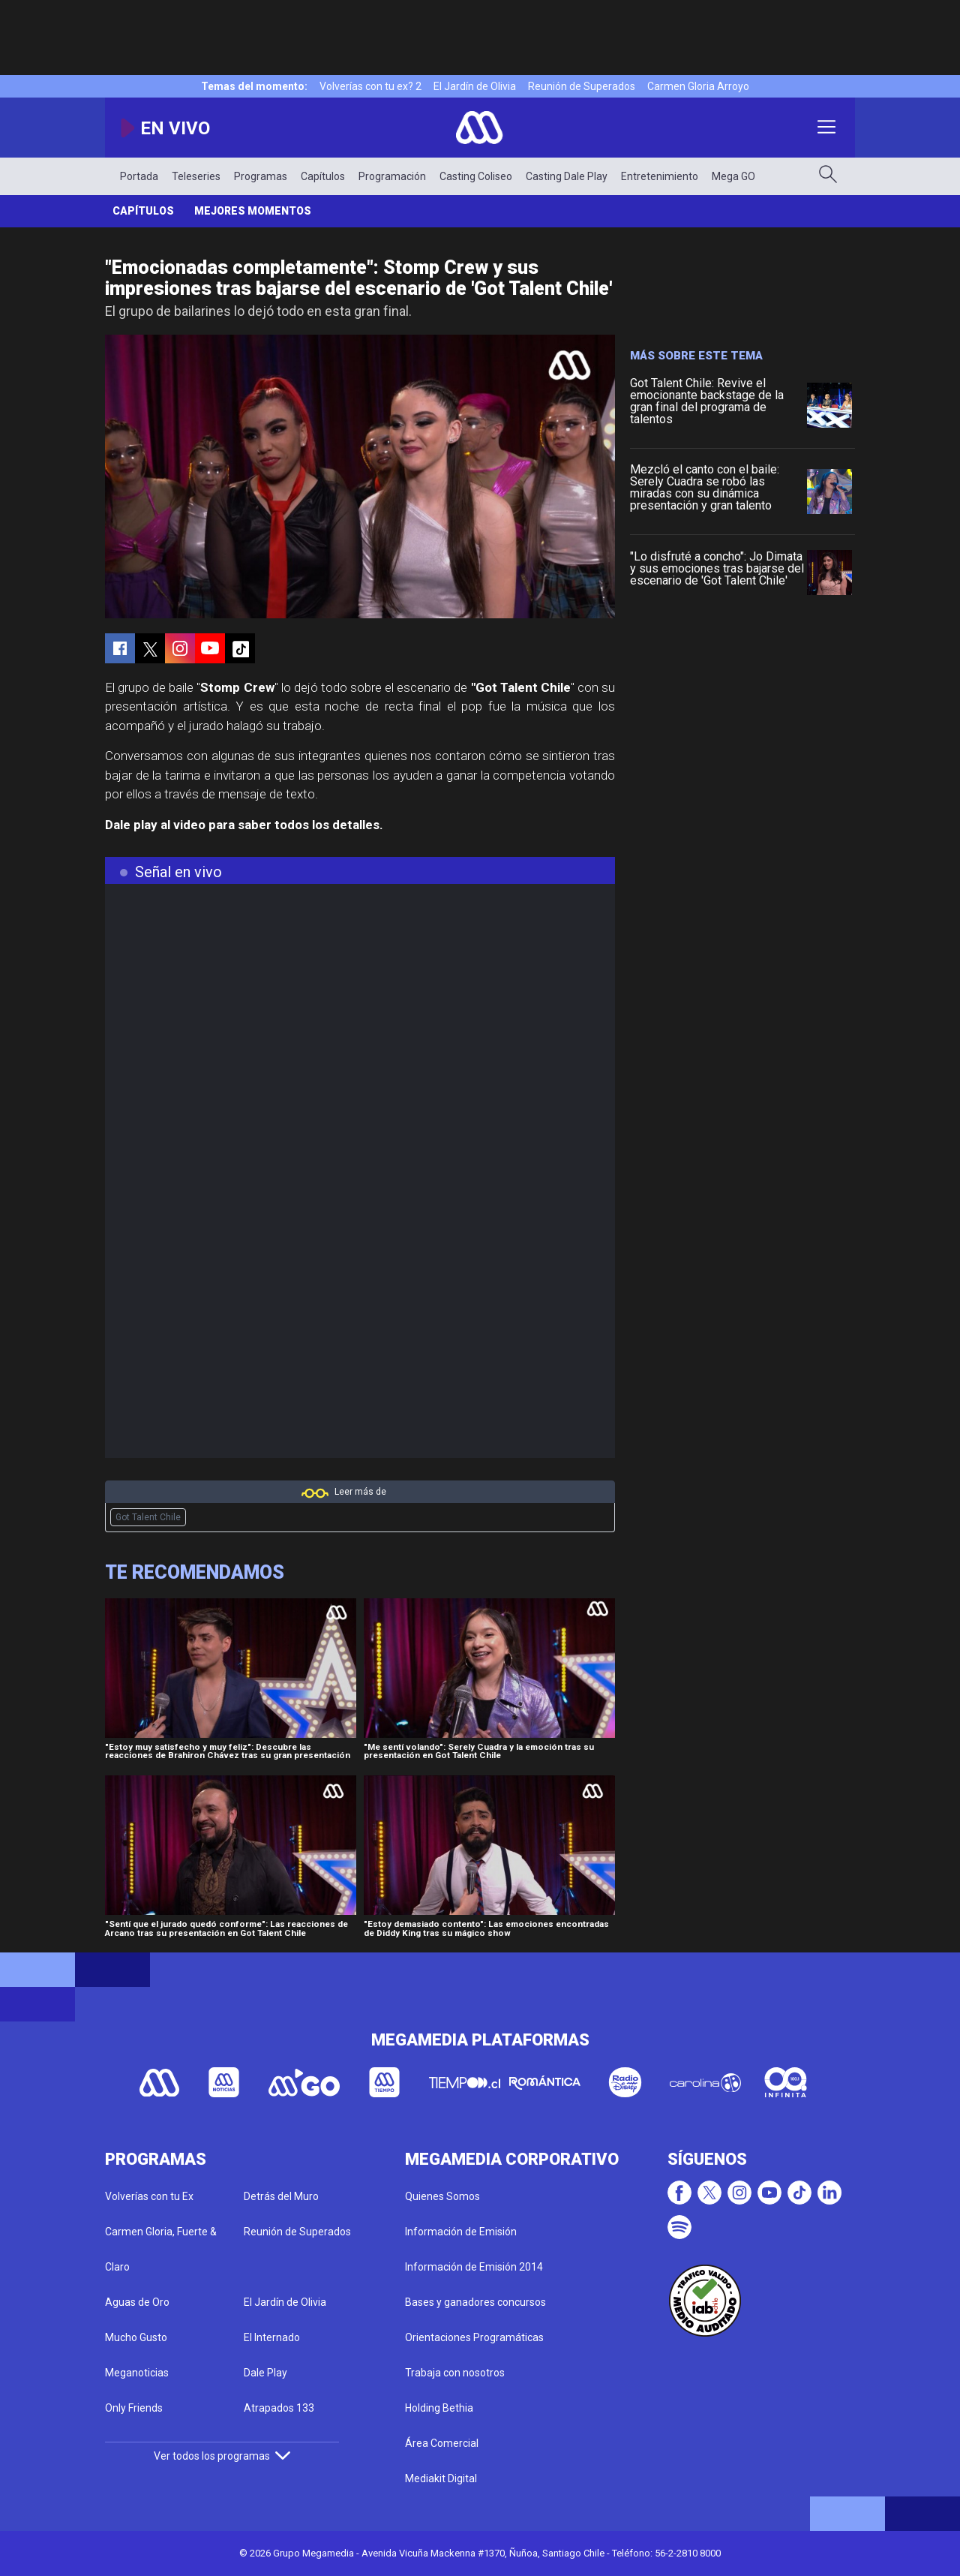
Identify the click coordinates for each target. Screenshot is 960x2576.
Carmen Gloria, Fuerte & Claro (161, 2249)
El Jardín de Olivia (475, 86)
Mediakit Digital (441, 2478)
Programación (392, 176)
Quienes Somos (442, 2196)
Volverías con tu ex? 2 (371, 86)
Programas (260, 176)
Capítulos (323, 176)
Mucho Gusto (136, 2337)
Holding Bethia (439, 2408)
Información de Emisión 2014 (474, 2267)
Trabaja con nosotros (455, 2373)
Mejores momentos (252, 211)
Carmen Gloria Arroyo (698, 86)
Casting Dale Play (567, 176)
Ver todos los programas (222, 2456)
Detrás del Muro (281, 2196)
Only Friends (134, 2408)
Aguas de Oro (137, 2302)
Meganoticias (137, 2373)
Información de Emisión (461, 2232)
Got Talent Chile (148, 1517)
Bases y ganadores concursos (475, 2302)
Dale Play (265, 2373)
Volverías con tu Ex (149, 2196)
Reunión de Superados (581, 86)
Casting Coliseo (476, 176)
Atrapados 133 (279, 2408)
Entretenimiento (659, 176)
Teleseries (196, 176)
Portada (139, 176)
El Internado (272, 2337)
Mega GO (733, 176)
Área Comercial (441, 2443)
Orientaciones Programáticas (474, 2337)
